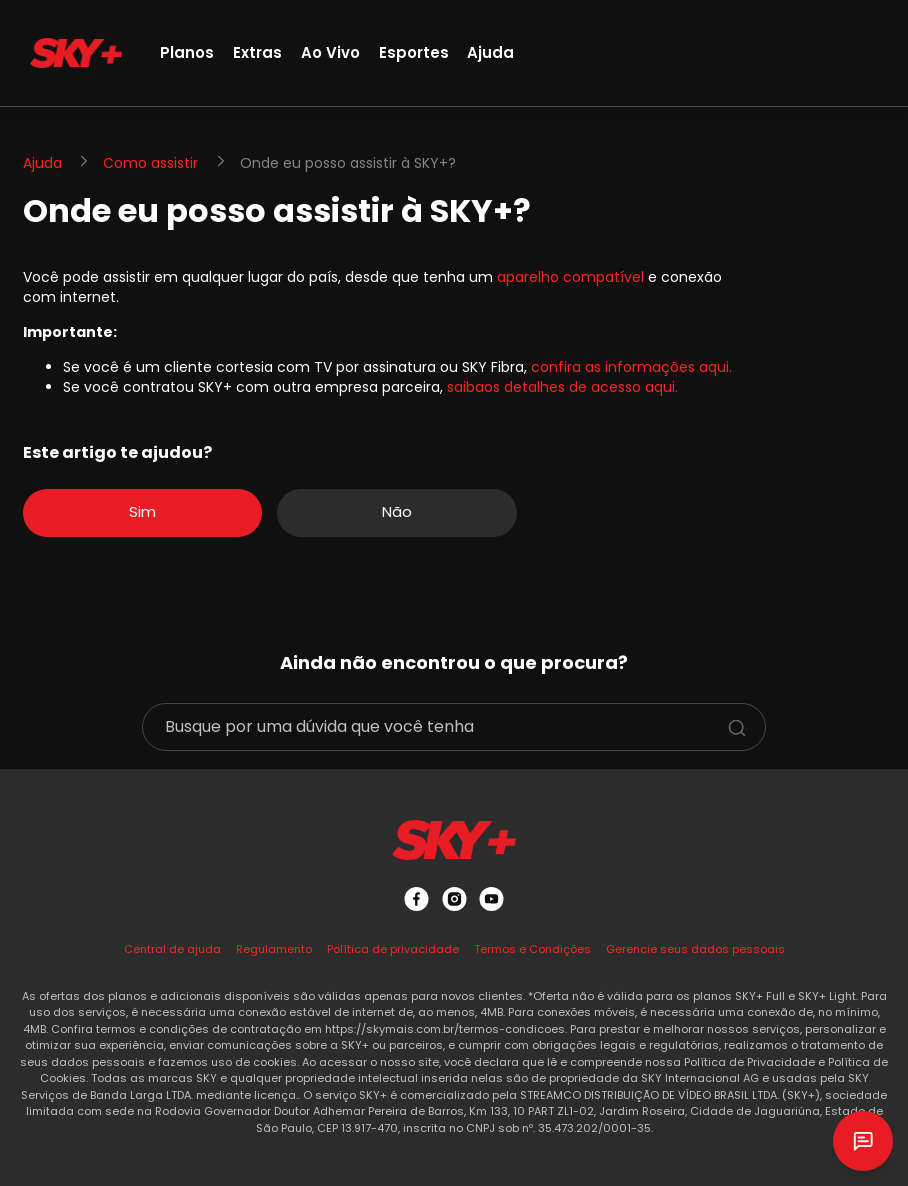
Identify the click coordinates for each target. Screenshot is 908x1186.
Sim (142, 511)
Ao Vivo (330, 52)
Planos (187, 52)
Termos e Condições (532, 949)
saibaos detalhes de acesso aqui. (562, 387)
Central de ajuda (172, 949)
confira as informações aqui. (631, 367)
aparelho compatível (570, 277)
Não (397, 511)
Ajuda (490, 52)
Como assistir (150, 163)
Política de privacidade (393, 949)
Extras (257, 52)
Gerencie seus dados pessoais (695, 949)
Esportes (414, 52)
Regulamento (274, 949)
